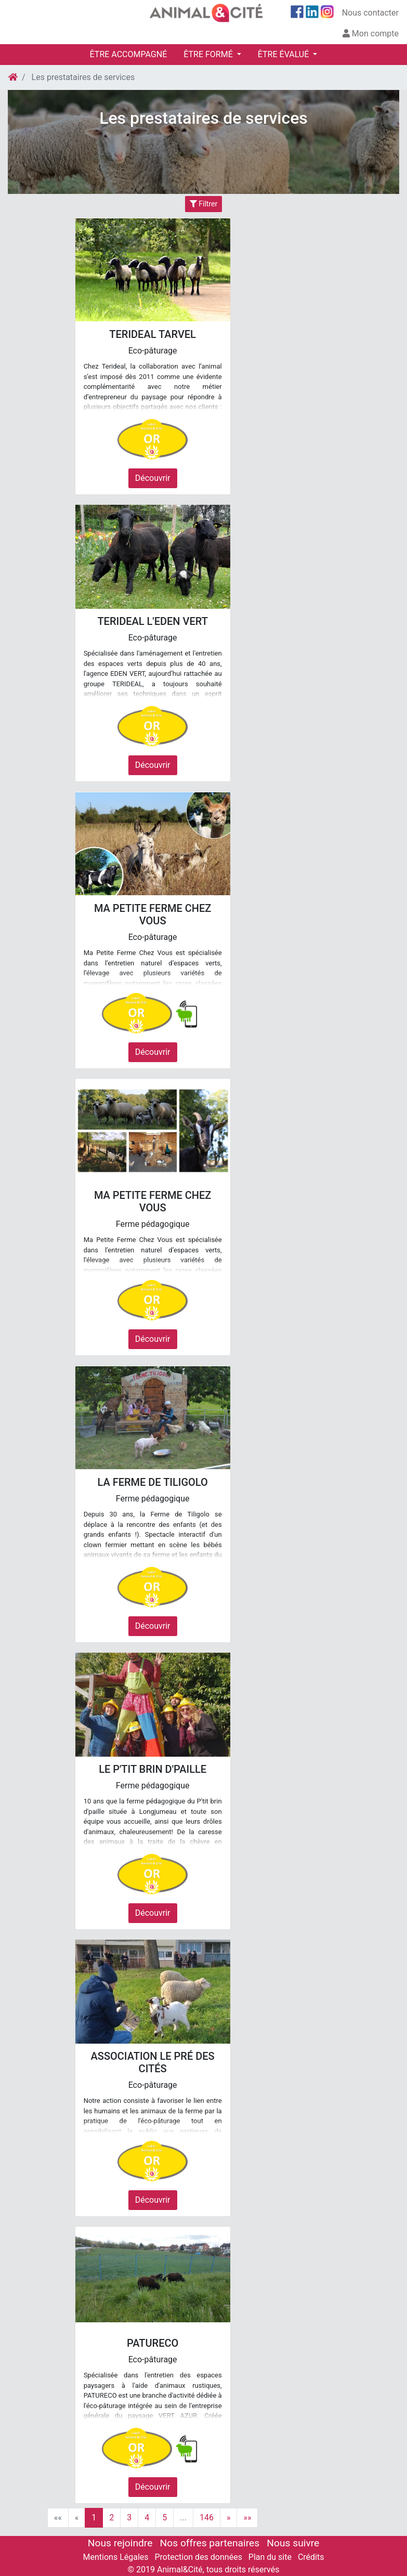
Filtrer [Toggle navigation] (203, 204)
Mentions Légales (116, 2557)
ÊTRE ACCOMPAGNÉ (128, 54)
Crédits (311, 2557)
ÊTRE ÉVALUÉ (284, 54)
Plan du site (270, 2557)
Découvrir (152, 478)
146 (207, 2517)
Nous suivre (293, 2543)
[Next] (229, 2518)
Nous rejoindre (120, 2543)
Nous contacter (370, 13)
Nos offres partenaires (209, 2543)
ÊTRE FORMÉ (208, 54)
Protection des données (198, 2557)
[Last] (247, 2518)
